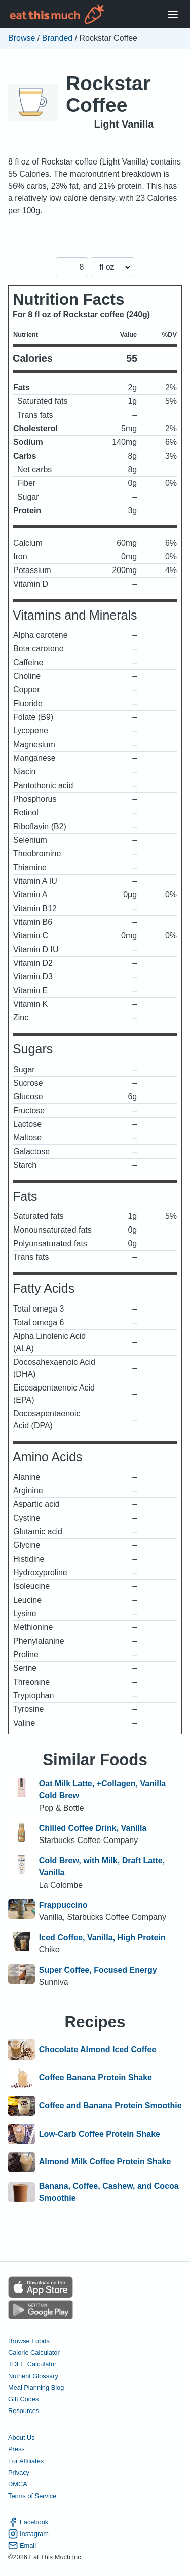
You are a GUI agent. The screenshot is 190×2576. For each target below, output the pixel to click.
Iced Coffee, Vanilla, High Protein (102, 1937)
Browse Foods (29, 2341)
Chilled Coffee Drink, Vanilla (93, 1828)
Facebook (28, 2522)
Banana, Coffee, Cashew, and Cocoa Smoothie (109, 2192)
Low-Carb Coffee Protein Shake (99, 2134)
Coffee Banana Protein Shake (95, 2078)
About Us (21, 2437)
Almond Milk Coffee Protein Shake (105, 2162)
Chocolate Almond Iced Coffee (97, 2049)
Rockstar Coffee (108, 94)
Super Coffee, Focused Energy (98, 1970)
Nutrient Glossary (33, 2376)
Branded (57, 38)
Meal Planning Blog (36, 2387)
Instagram (28, 2534)
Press (16, 2449)
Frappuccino (63, 1905)
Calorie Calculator (34, 2352)
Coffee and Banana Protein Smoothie (110, 2106)
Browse (21, 38)
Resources (23, 2411)
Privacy (18, 2472)
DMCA (17, 2484)
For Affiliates (26, 2461)
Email (22, 2545)
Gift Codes (23, 2399)
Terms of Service (32, 2496)
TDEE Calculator (32, 2364)
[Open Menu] (173, 14)
